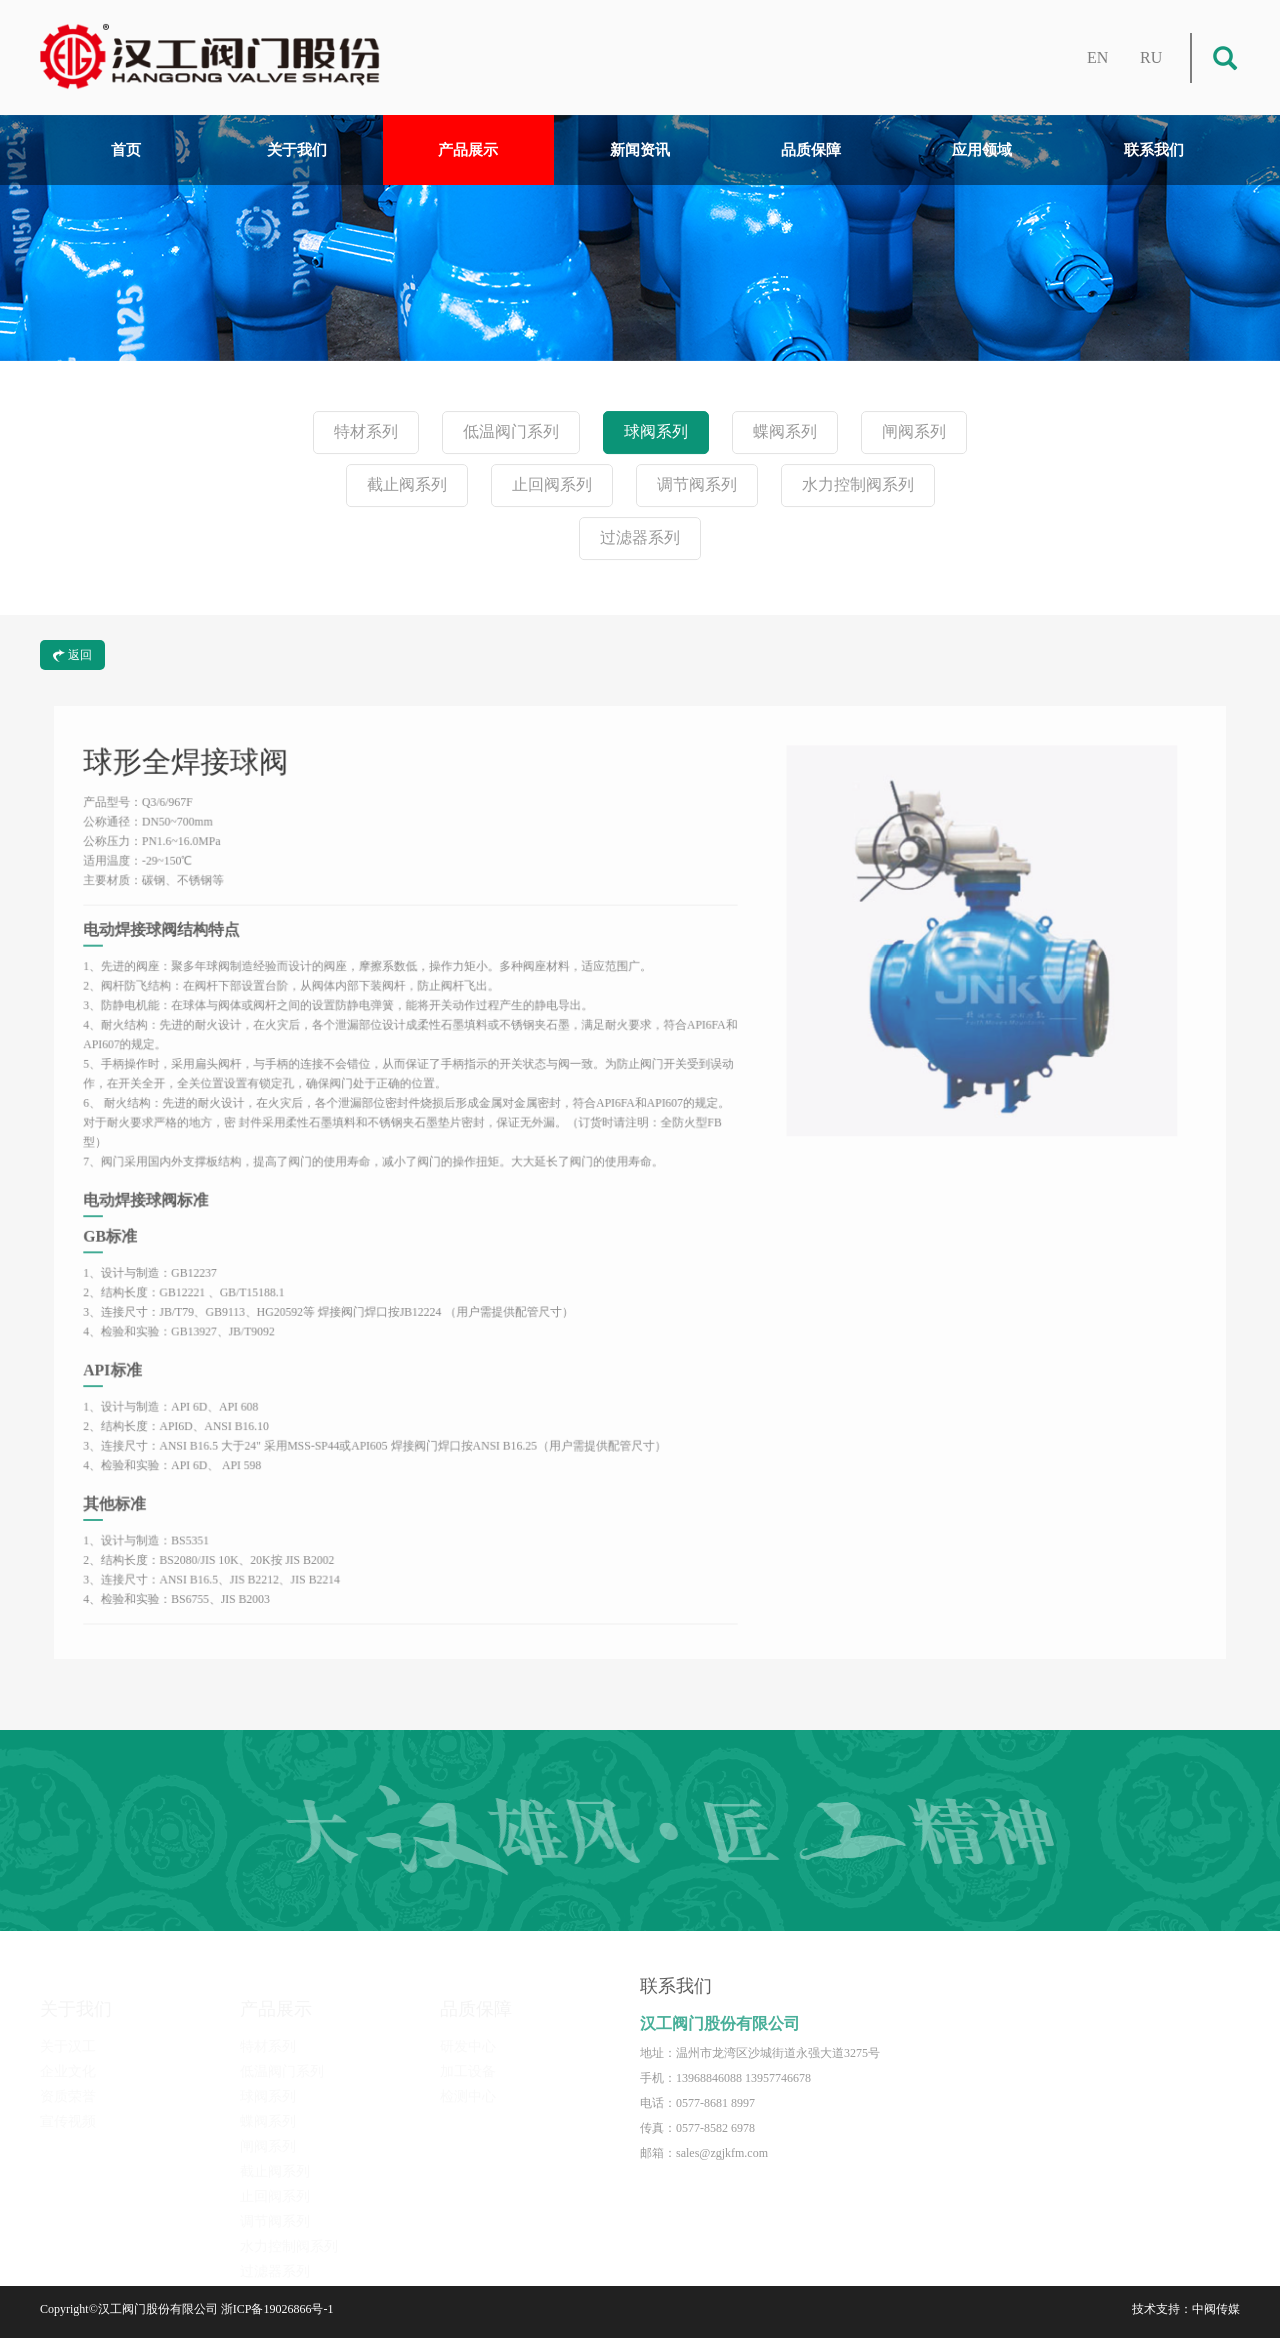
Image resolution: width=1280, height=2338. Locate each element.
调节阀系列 (697, 485)
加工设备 (468, 2057)
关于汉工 (68, 2032)
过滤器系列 (640, 538)
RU (1151, 57)
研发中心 (468, 2032)
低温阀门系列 (511, 432)
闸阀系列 (914, 432)
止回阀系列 (552, 485)
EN (1097, 57)
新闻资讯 (640, 150)
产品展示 (468, 150)
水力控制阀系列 (858, 485)
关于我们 (297, 150)
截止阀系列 (407, 485)
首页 (126, 150)
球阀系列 (656, 432)
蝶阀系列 (785, 432)
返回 (72, 655)
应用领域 (982, 150)
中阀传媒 (1216, 2309)
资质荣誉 (68, 2082)
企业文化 (68, 2057)
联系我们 (1154, 150)
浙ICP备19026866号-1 (277, 2309)
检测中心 (468, 2082)
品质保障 (811, 150)
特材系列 (366, 432)
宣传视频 (68, 2107)
